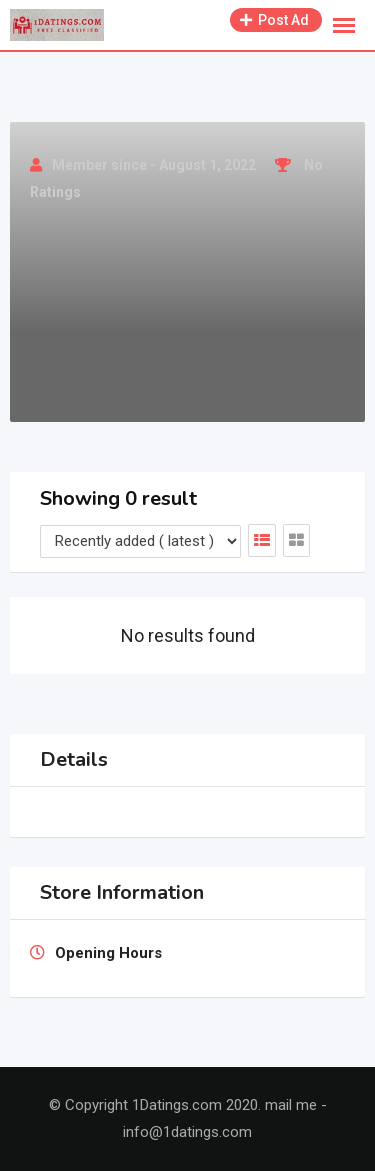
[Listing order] (140, 541)
